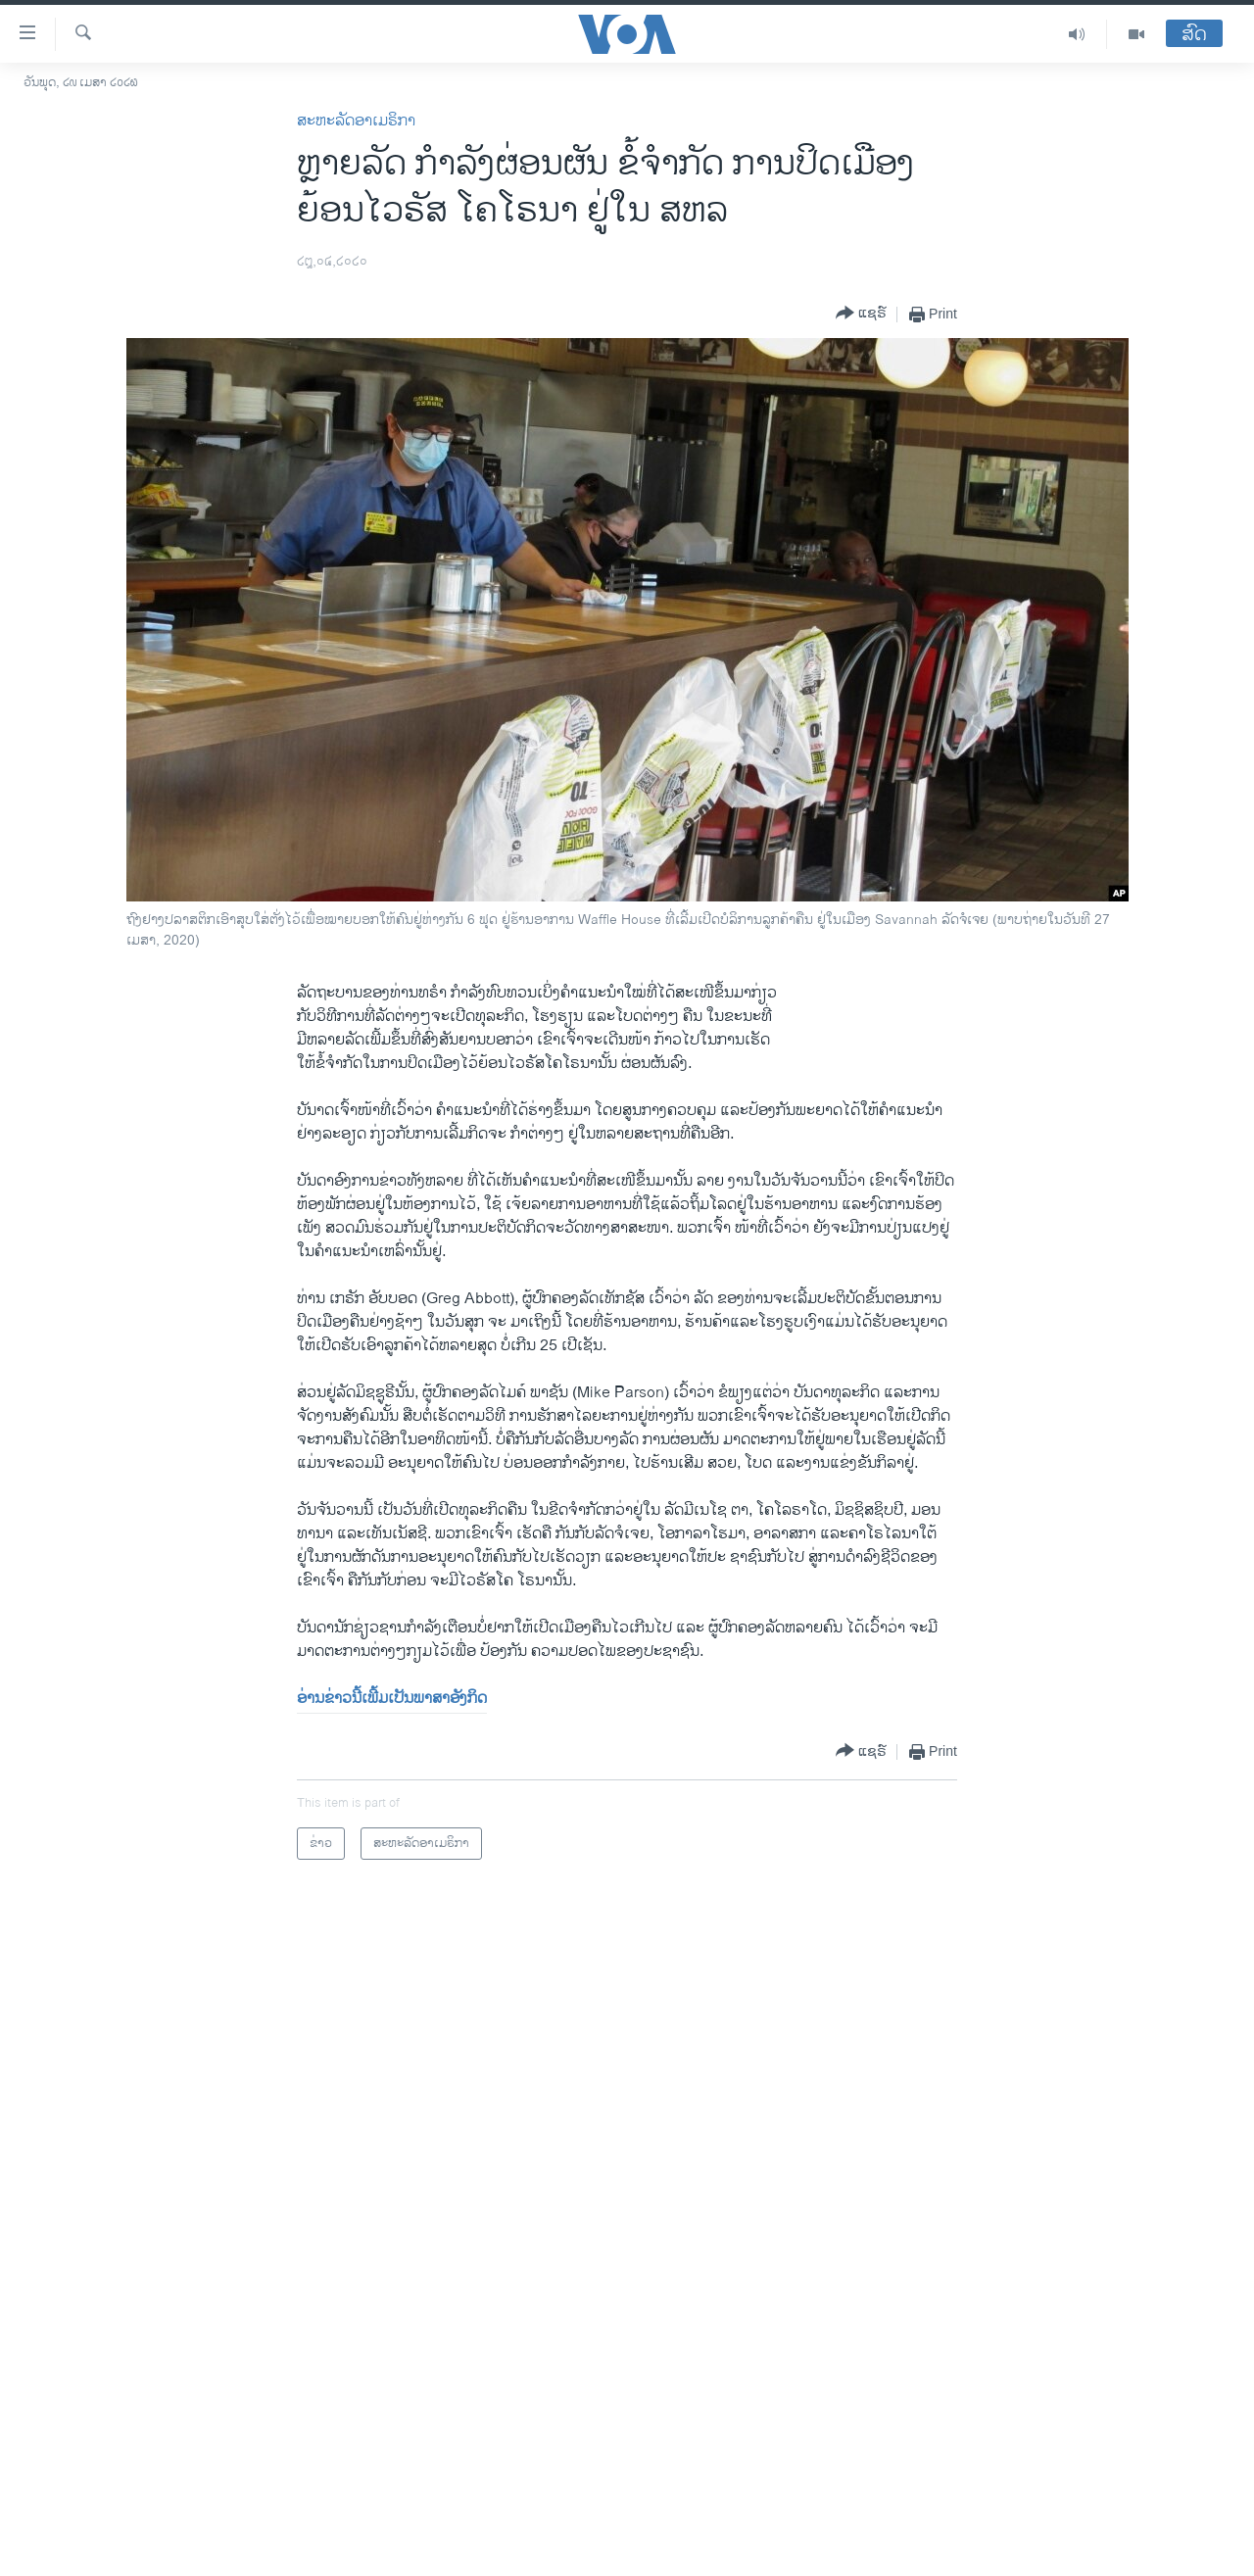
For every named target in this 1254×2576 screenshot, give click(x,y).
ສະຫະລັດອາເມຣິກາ (356, 121)
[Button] (861, 314)
